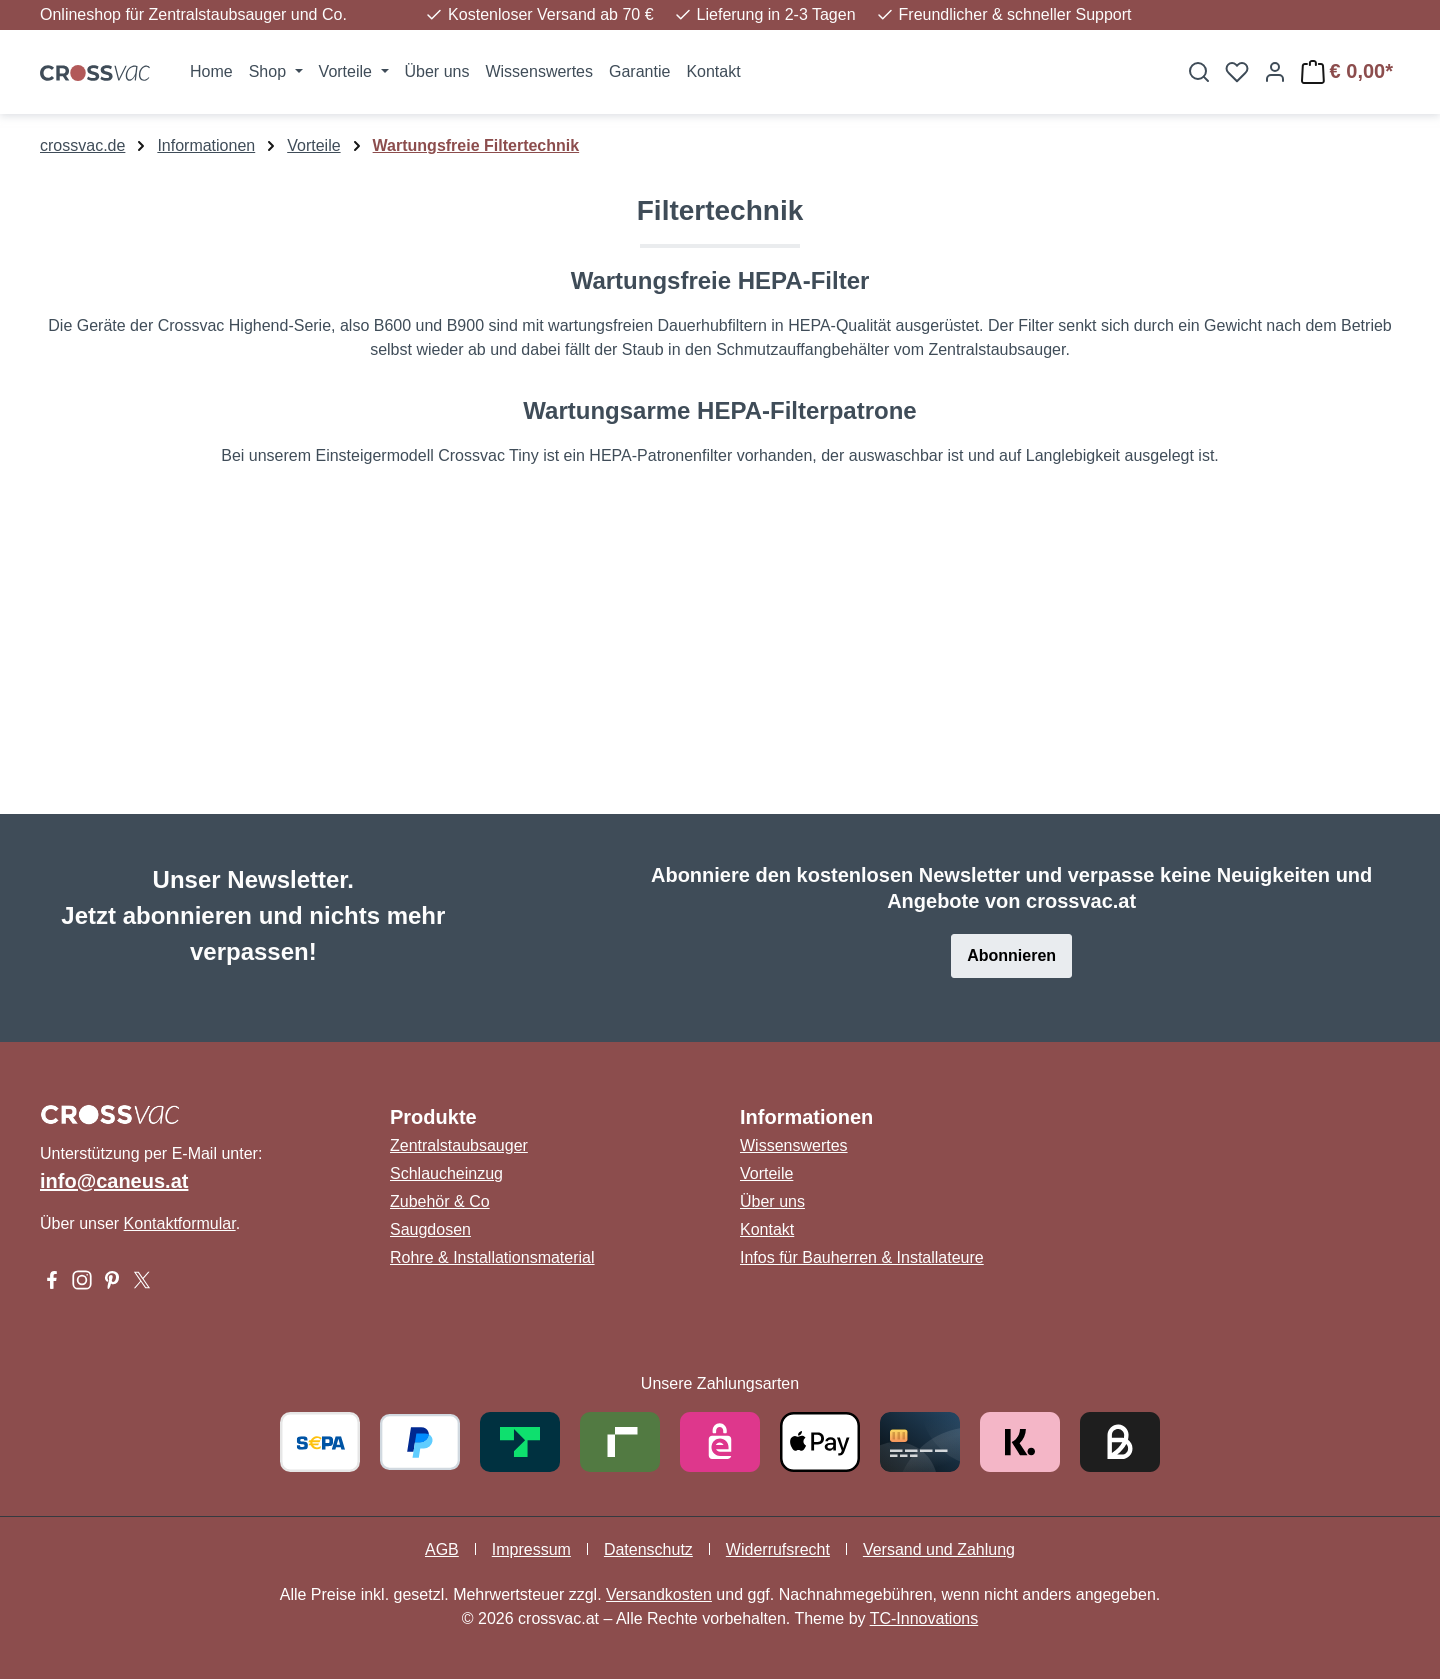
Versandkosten (659, 1594)
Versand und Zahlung (939, 1549)
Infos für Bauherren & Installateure (862, 1257)
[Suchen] (1199, 72)
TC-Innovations (924, 1618)
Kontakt (767, 1229)
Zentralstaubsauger (459, 1145)
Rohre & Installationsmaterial (492, 1257)
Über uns (772, 1201)
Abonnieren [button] (1011, 955)
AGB (442, 1549)
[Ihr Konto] (1275, 72)
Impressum (531, 1549)
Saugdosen (430, 1229)
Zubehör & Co (440, 1201)
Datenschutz (648, 1549)
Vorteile (766, 1173)
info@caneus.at (114, 1181)
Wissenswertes (794, 1145)
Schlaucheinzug (446, 1173)
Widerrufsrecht (778, 1549)
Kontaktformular (180, 1223)
